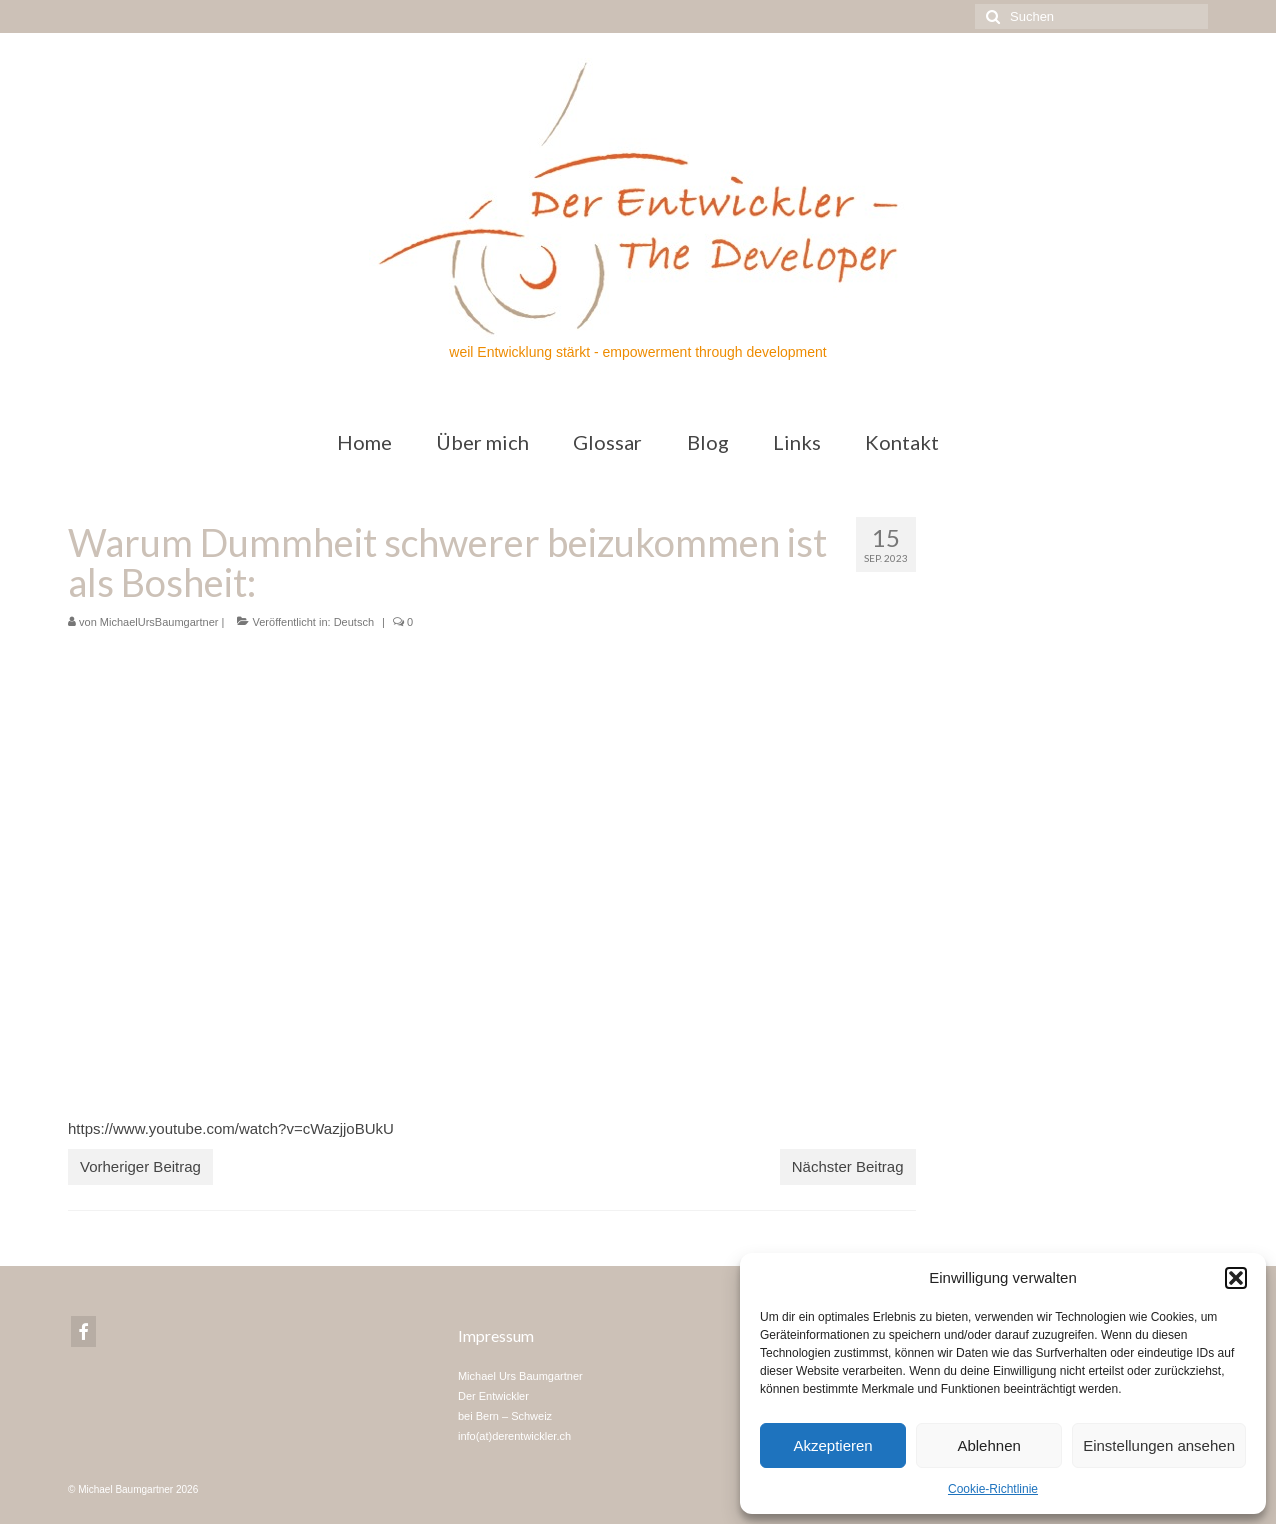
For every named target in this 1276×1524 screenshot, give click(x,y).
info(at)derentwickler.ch (514, 1436)
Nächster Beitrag (848, 1166)
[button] (1236, 1278)
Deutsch (354, 622)
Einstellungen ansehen (1159, 1445)
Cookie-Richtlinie (993, 1489)
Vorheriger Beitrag (140, 1166)
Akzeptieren (832, 1445)
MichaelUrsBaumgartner (159, 622)
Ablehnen (988, 1445)
